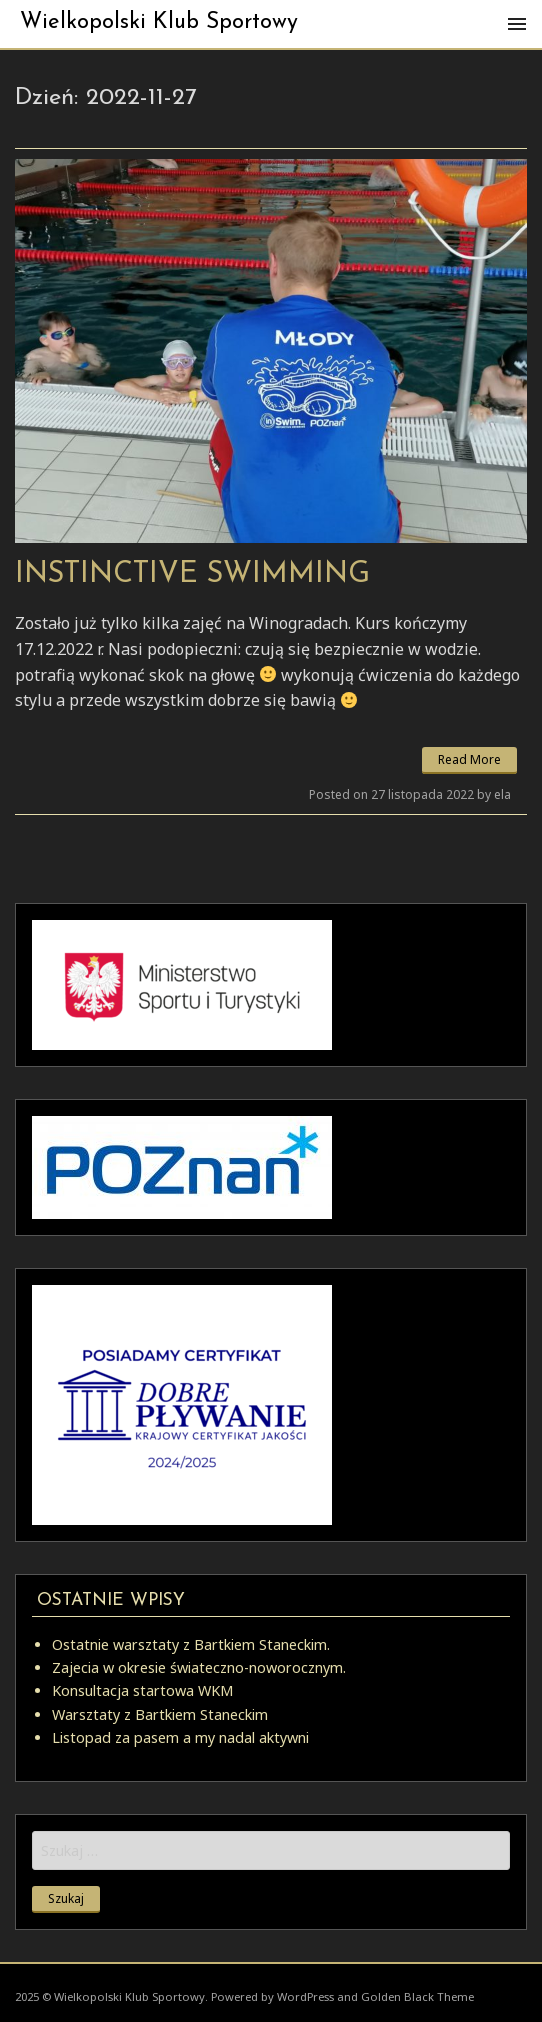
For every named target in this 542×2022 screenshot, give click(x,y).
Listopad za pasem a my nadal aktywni (180, 1737)
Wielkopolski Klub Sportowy (159, 22)
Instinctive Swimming (192, 574)
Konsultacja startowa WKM (142, 1690)
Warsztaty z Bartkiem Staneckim (160, 1714)
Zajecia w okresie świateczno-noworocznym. (199, 1667)
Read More (469, 759)
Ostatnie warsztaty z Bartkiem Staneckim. (191, 1644)
